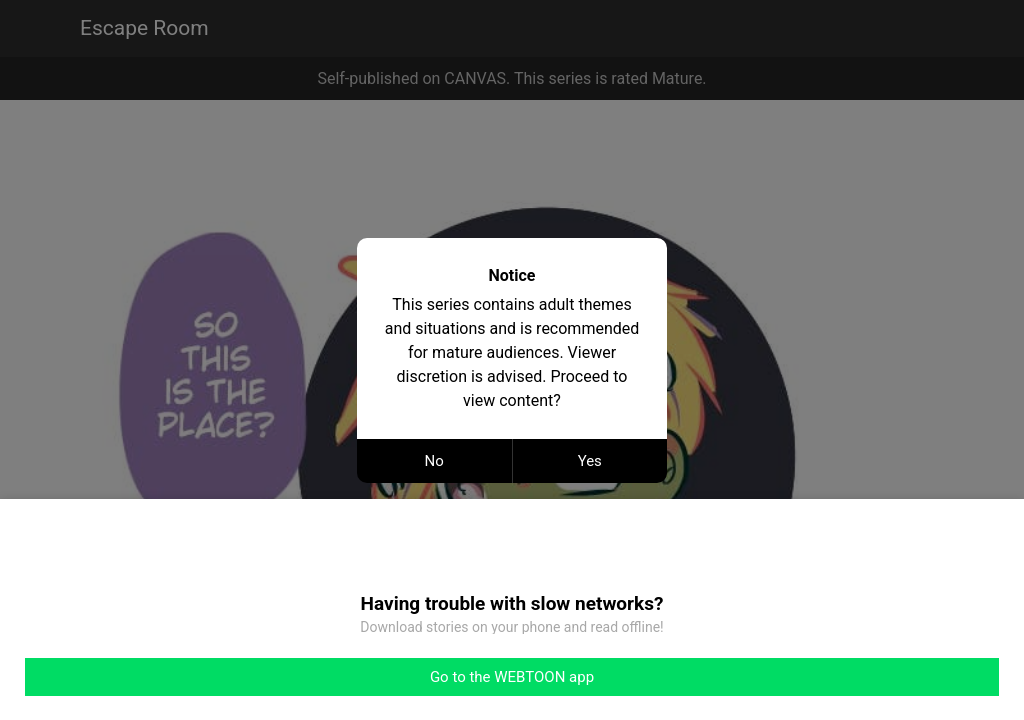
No (434, 461)
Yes (590, 461)
